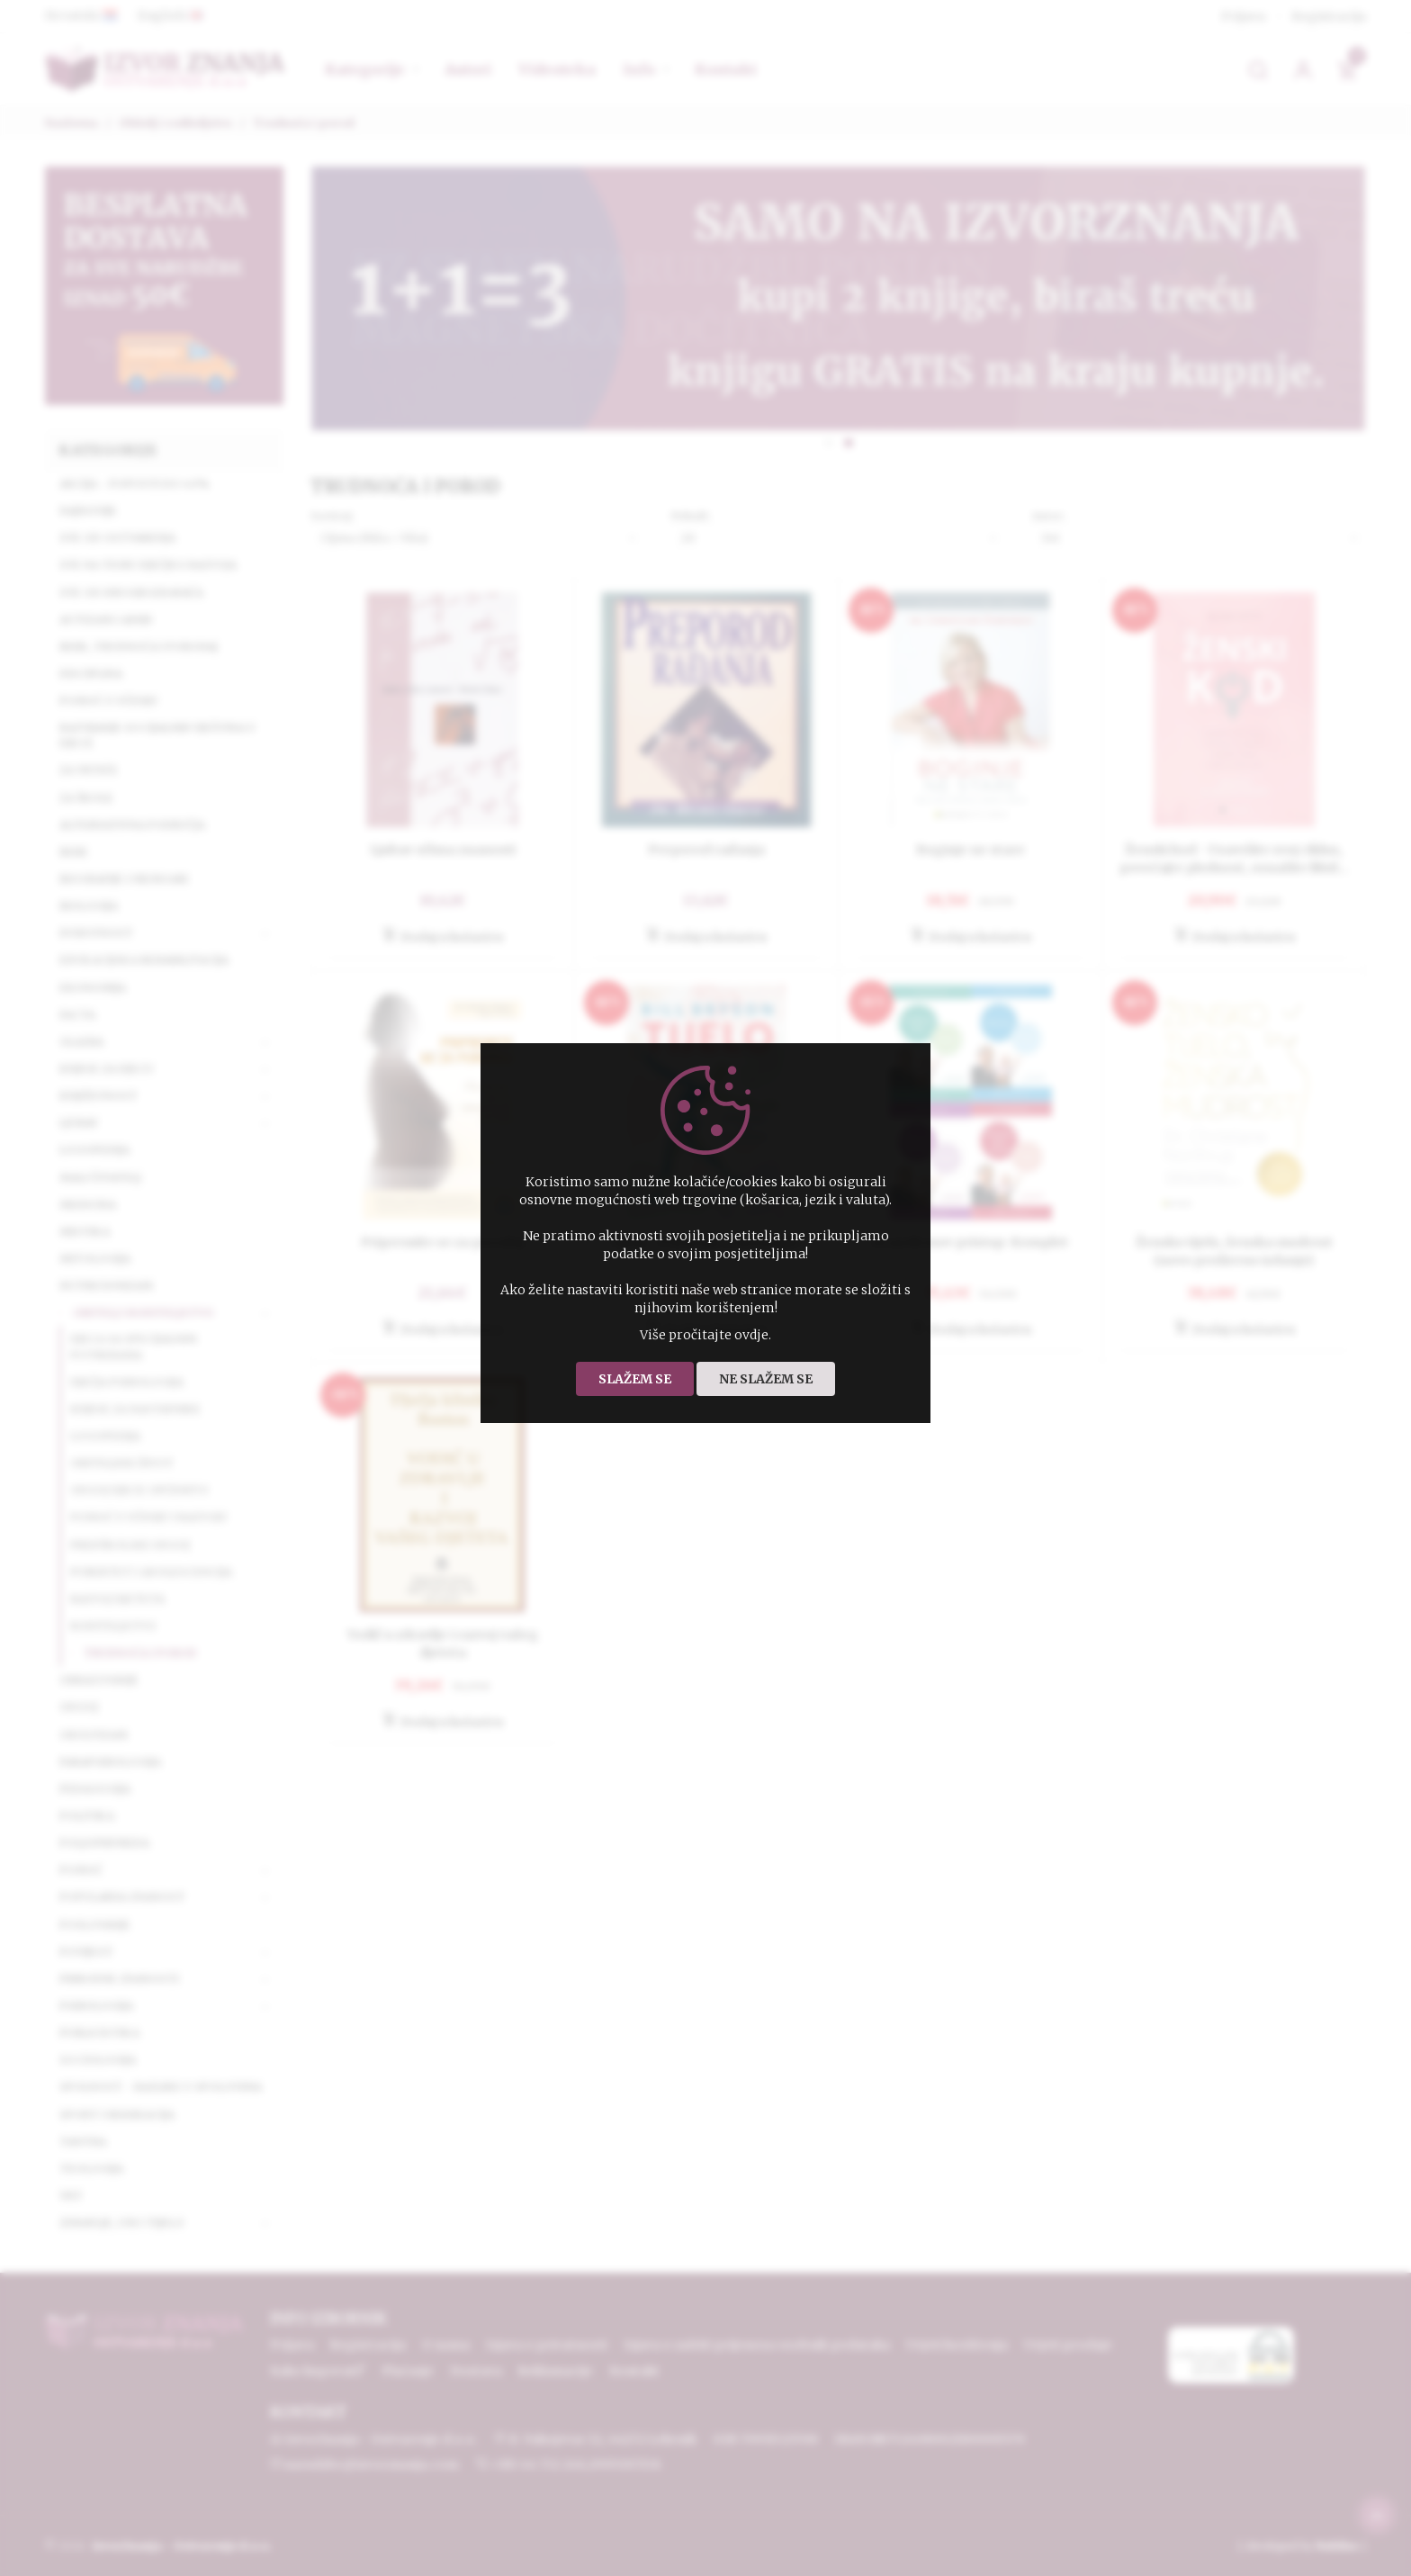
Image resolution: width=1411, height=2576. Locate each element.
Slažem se (634, 1379)
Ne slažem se (766, 1379)
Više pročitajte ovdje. (705, 1335)
